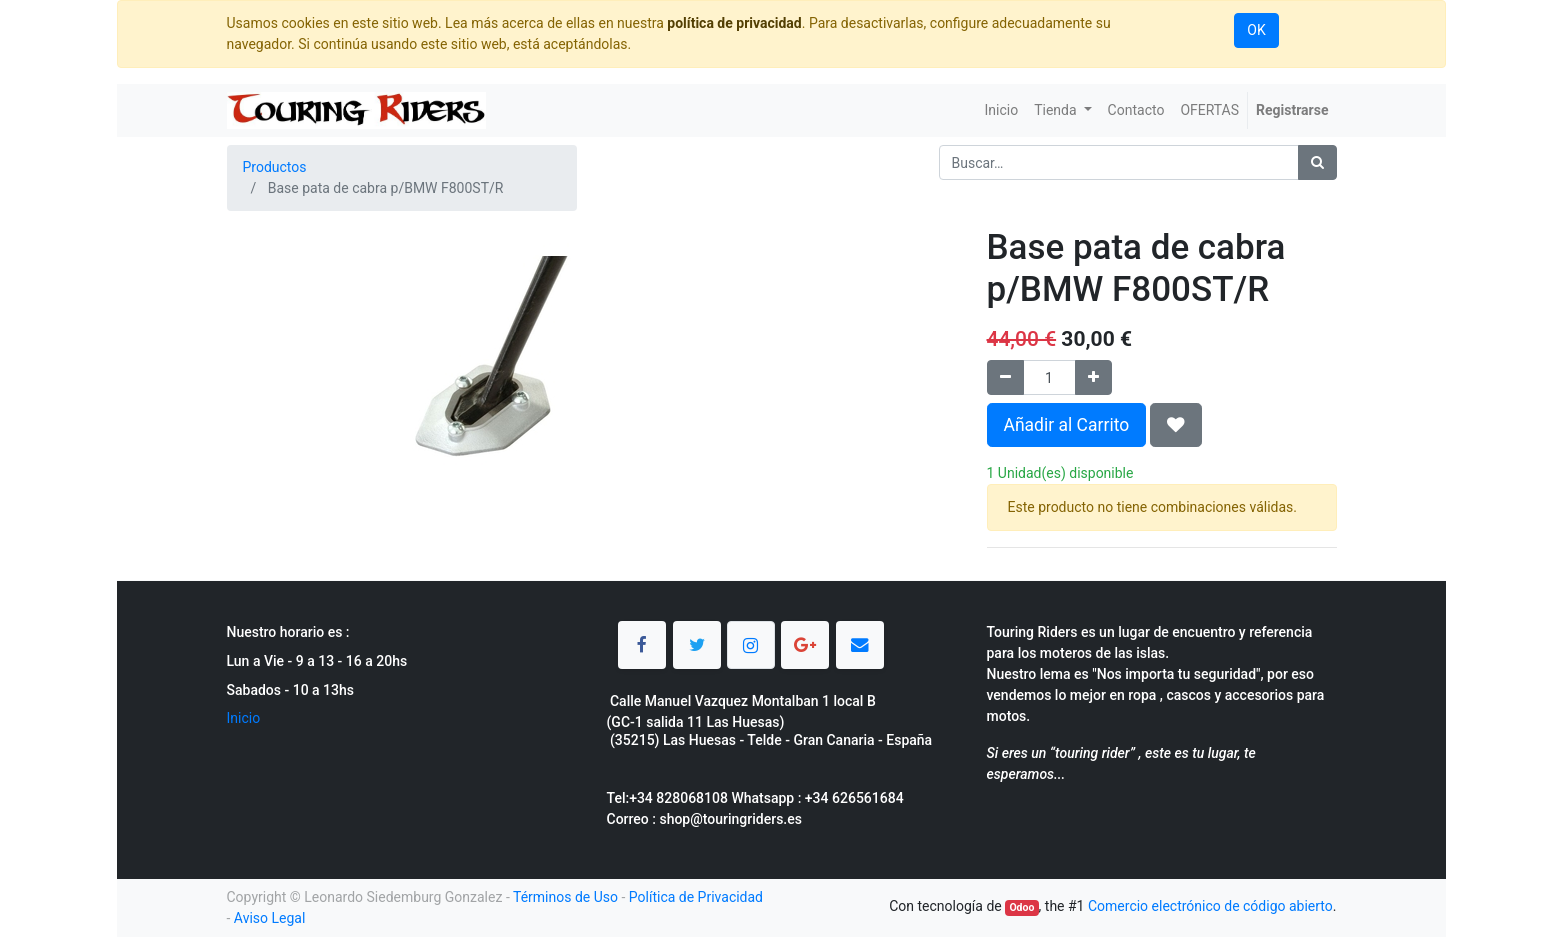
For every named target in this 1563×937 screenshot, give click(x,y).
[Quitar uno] (1005, 377)
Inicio (244, 718)
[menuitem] (1001, 110)
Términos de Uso (565, 897)
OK (1256, 30)
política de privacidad (734, 23)
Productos (275, 167)
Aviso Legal (270, 918)
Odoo (1021, 907)
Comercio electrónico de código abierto (1210, 906)
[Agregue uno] (1093, 377)
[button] (1176, 425)
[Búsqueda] (1317, 162)
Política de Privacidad (696, 897)
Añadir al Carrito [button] (1067, 425)
